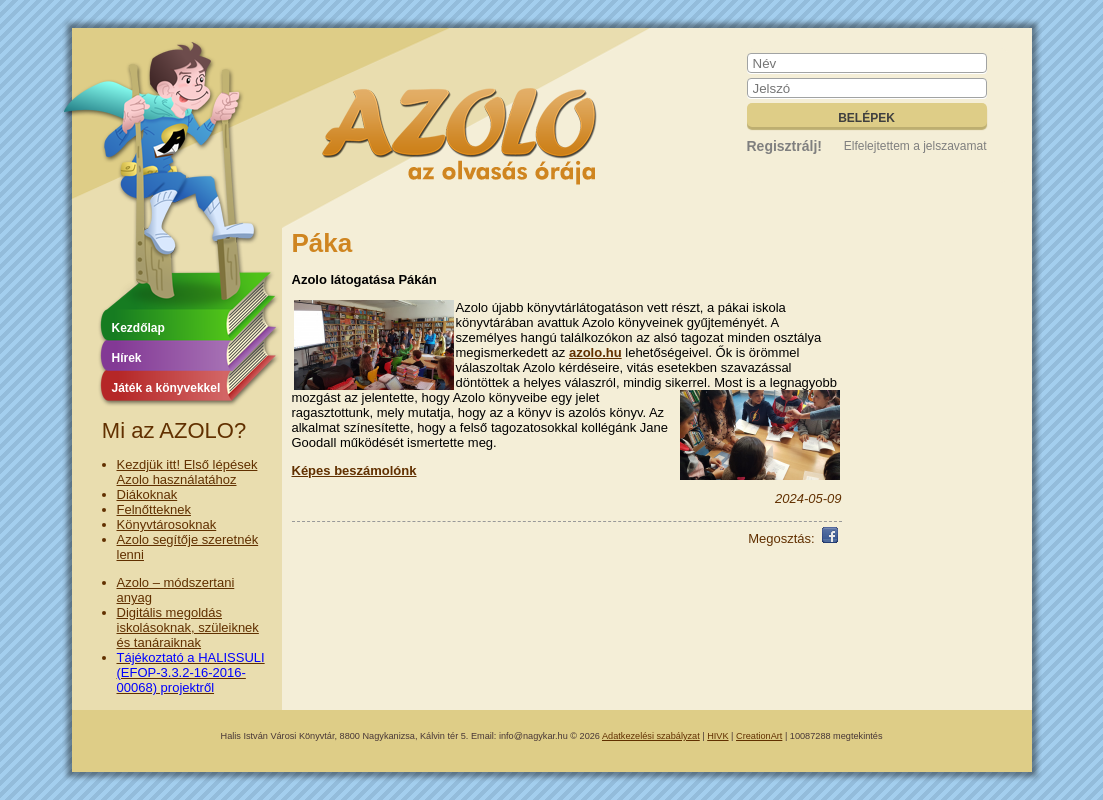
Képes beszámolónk (354, 470)
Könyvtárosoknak (167, 524)
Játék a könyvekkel (166, 388)
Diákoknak (147, 494)
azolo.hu (595, 352)
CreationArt (759, 736)
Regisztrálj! (784, 146)
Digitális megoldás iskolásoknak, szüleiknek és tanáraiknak (188, 627)
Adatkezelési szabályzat (651, 736)
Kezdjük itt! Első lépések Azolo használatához (187, 472)
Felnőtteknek (154, 509)
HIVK (717, 736)
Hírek (127, 358)
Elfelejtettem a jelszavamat (915, 146)
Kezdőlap (138, 328)
